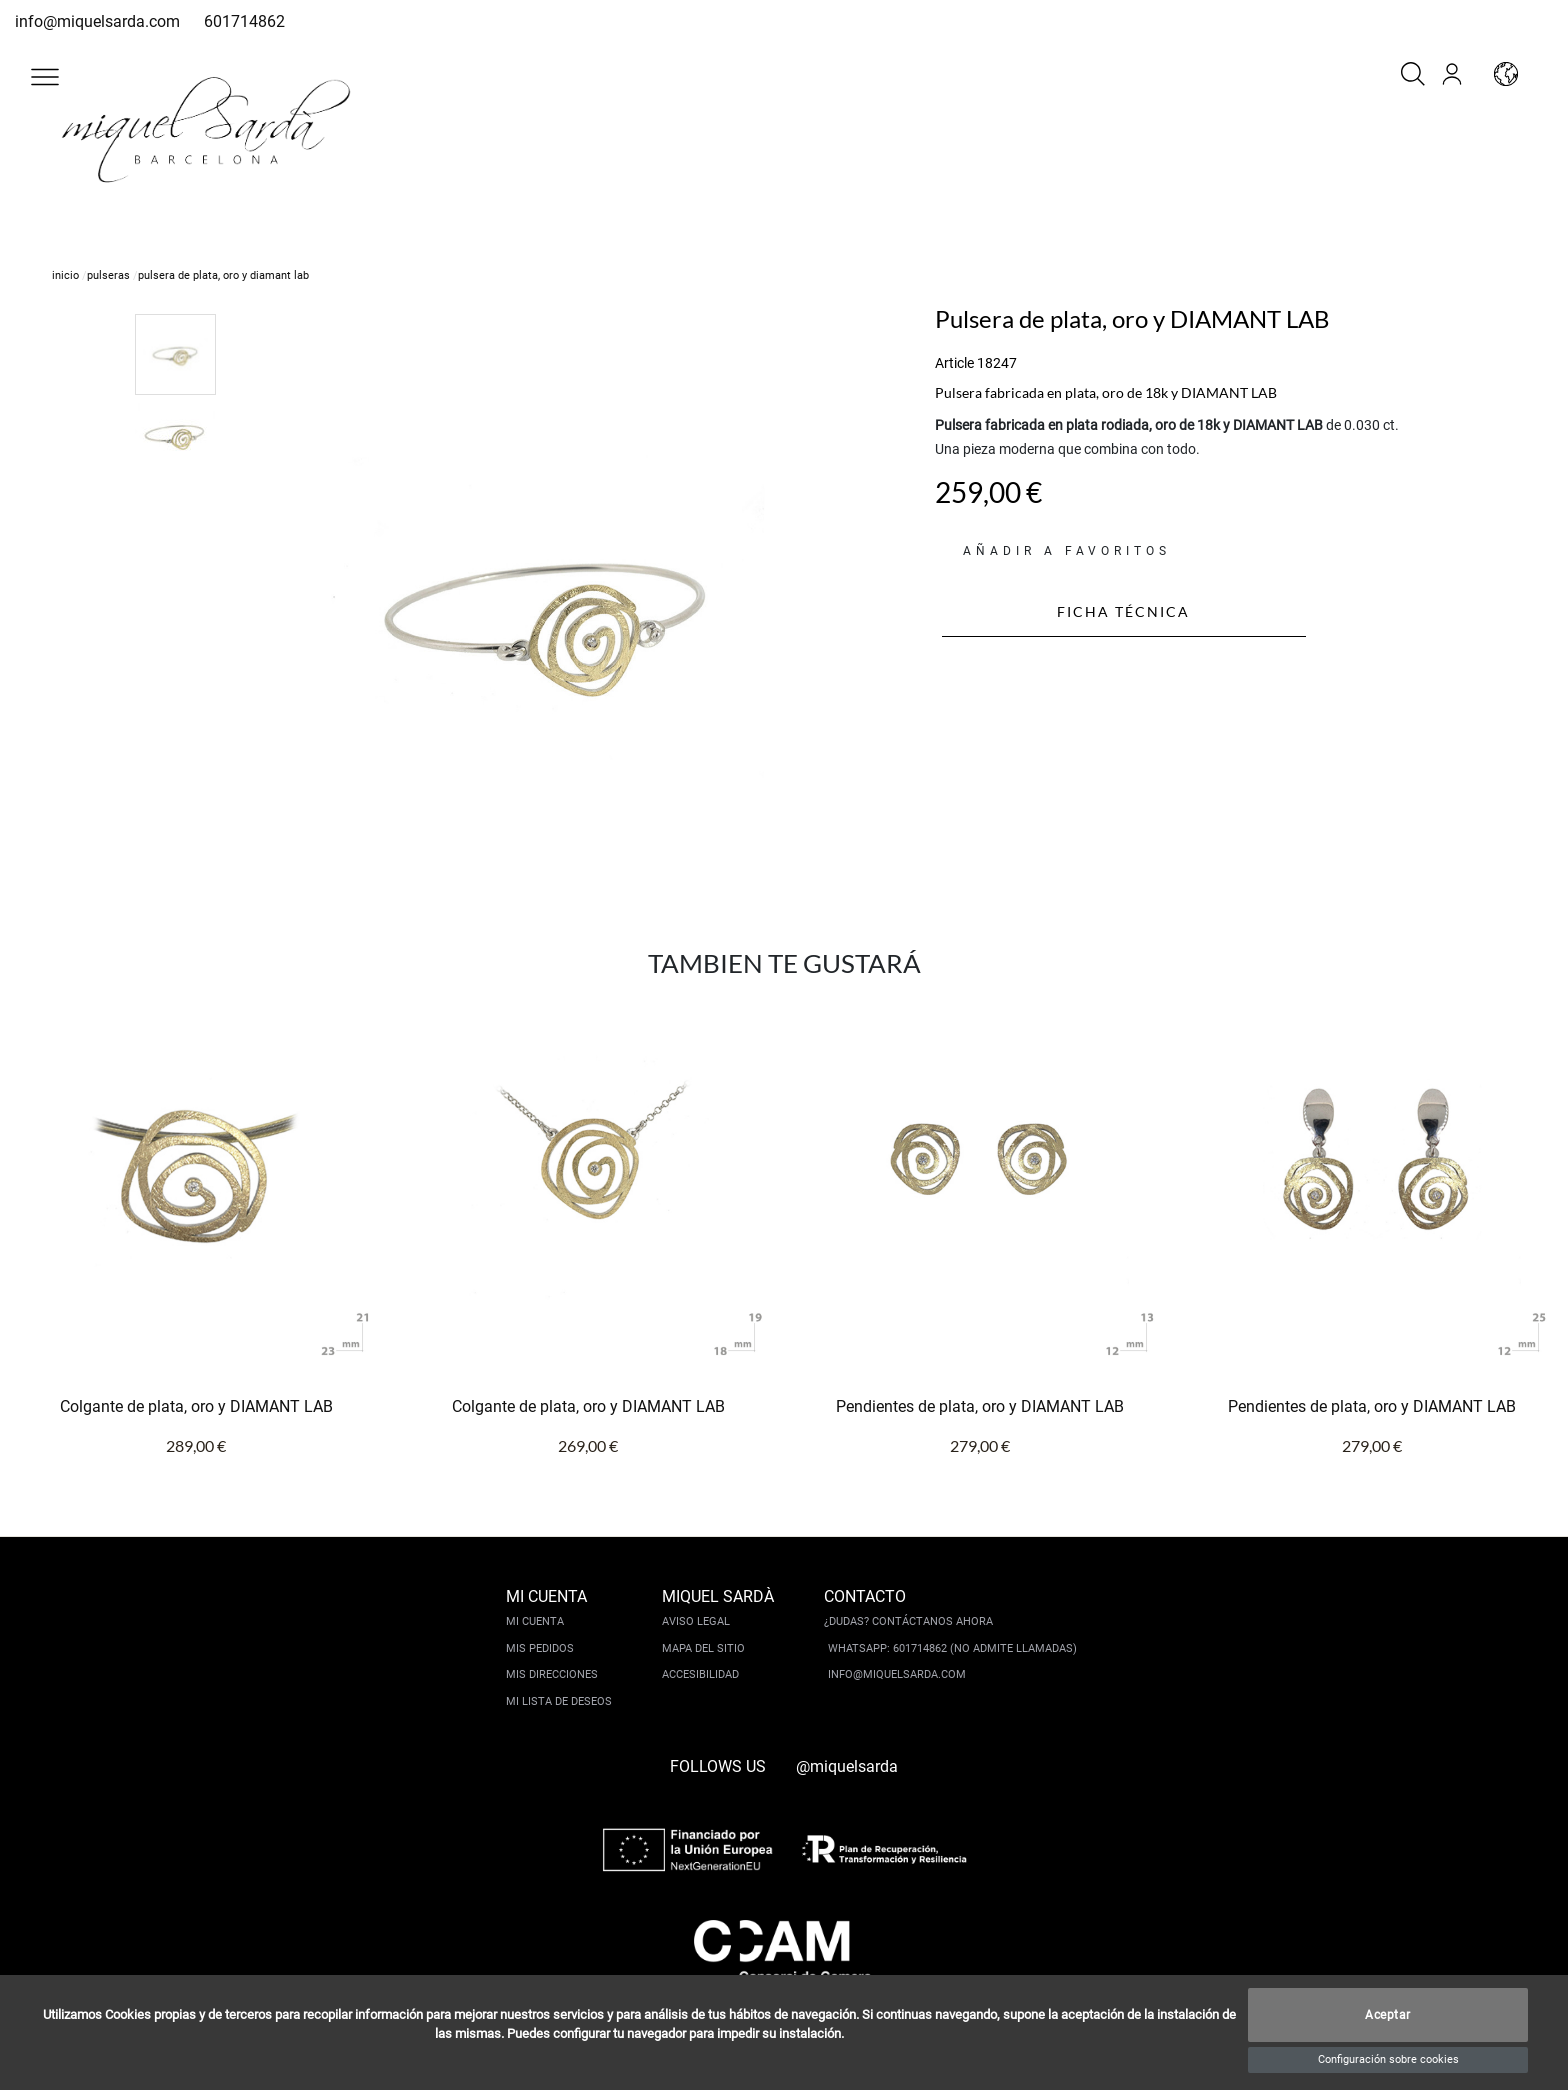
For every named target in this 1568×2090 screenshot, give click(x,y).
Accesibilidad (700, 1674)
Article (954, 363)
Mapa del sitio (703, 1648)
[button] (45, 77)
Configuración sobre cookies (1388, 2059)
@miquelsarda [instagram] (847, 1766)
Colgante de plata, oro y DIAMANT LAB (196, 1406)
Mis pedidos (540, 1648)
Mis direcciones (552, 1674)
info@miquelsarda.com (97, 21)
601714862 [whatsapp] (244, 21)
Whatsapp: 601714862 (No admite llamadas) (952, 1648)
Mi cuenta (535, 1621)
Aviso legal (696, 1621)
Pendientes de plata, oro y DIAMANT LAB (980, 1406)
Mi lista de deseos (559, 1701)
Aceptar (1388, 2015)
